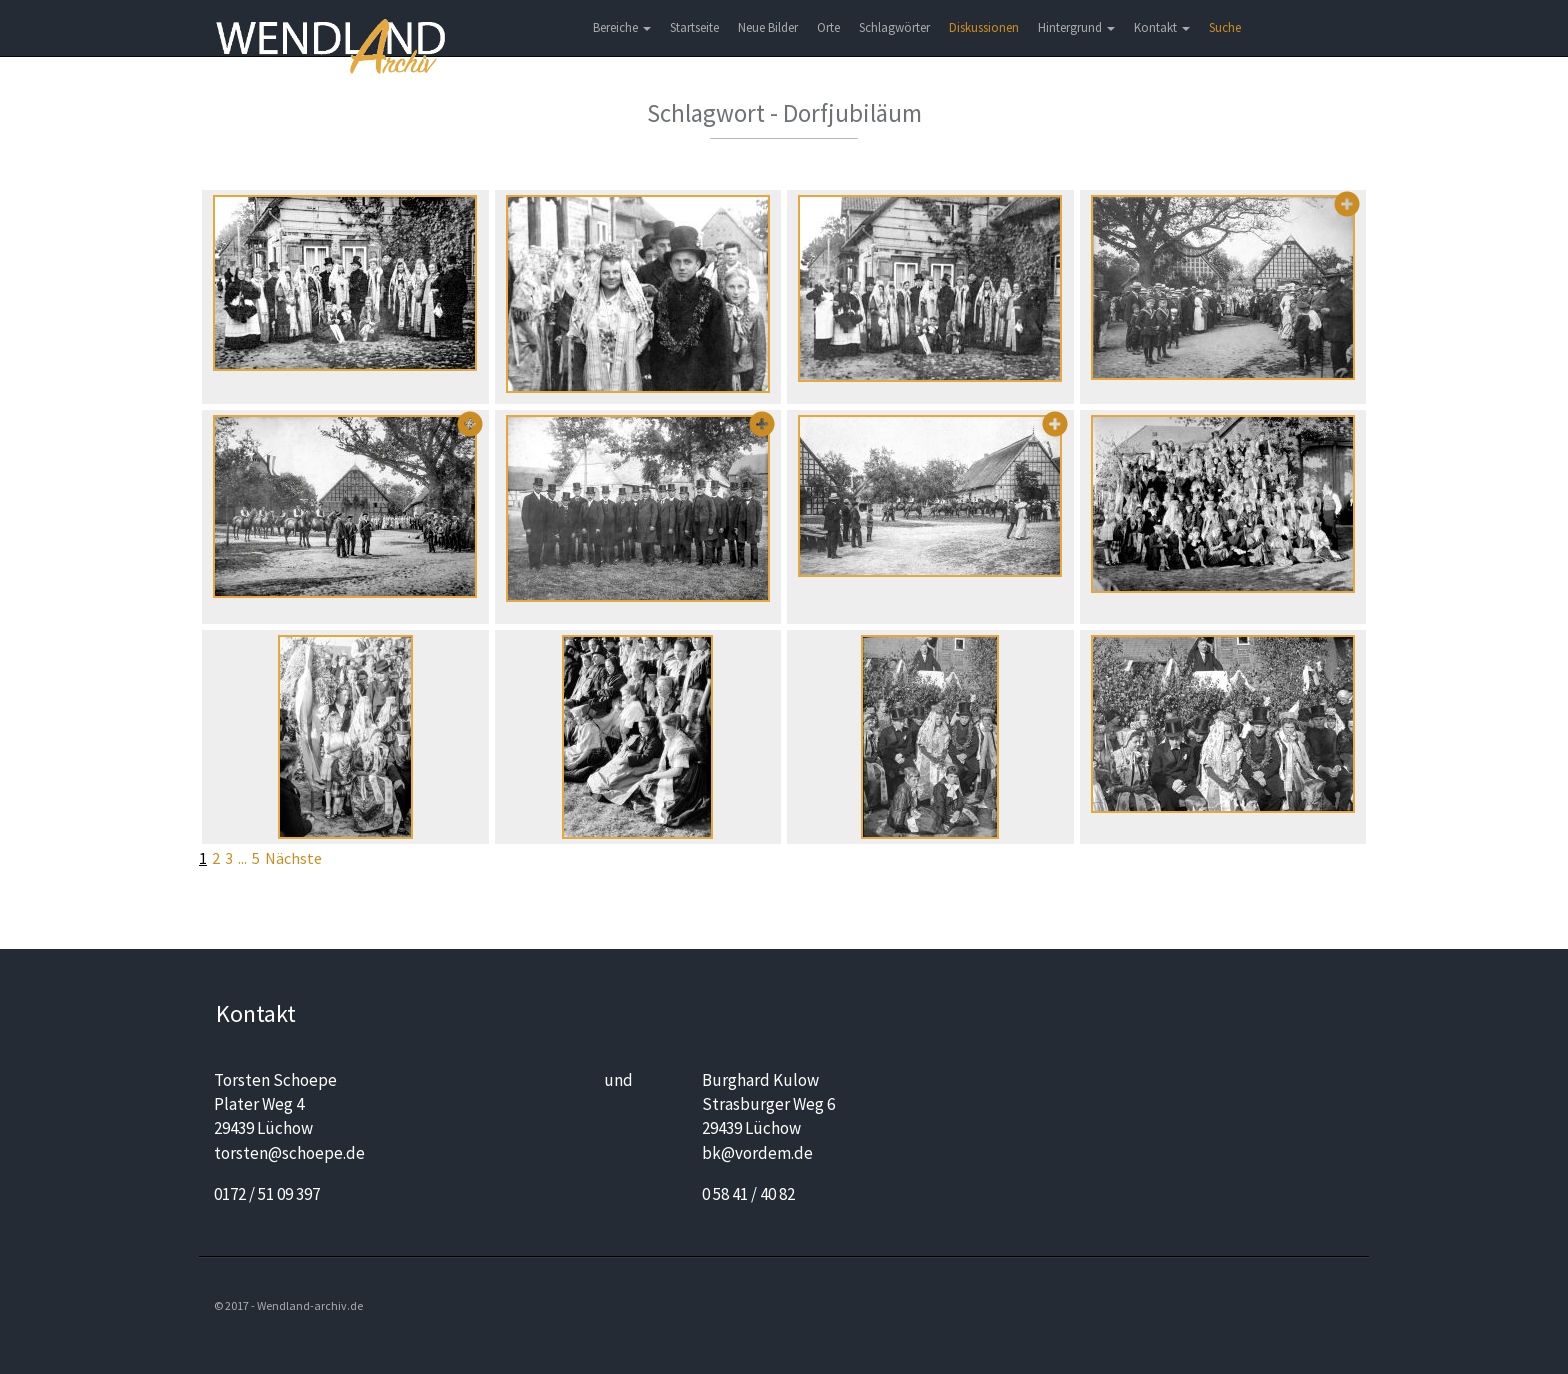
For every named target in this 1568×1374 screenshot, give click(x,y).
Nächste (293, 858)
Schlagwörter (894, 27)
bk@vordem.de (757, 1153)
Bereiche (622, 27)
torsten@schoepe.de (289, 1153)
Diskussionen (984, 27)
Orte (828, 27)
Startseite (694, 27)
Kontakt (1162, 27)
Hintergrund (1076, 27)
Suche (1225, 27)
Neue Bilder (768, 27)
